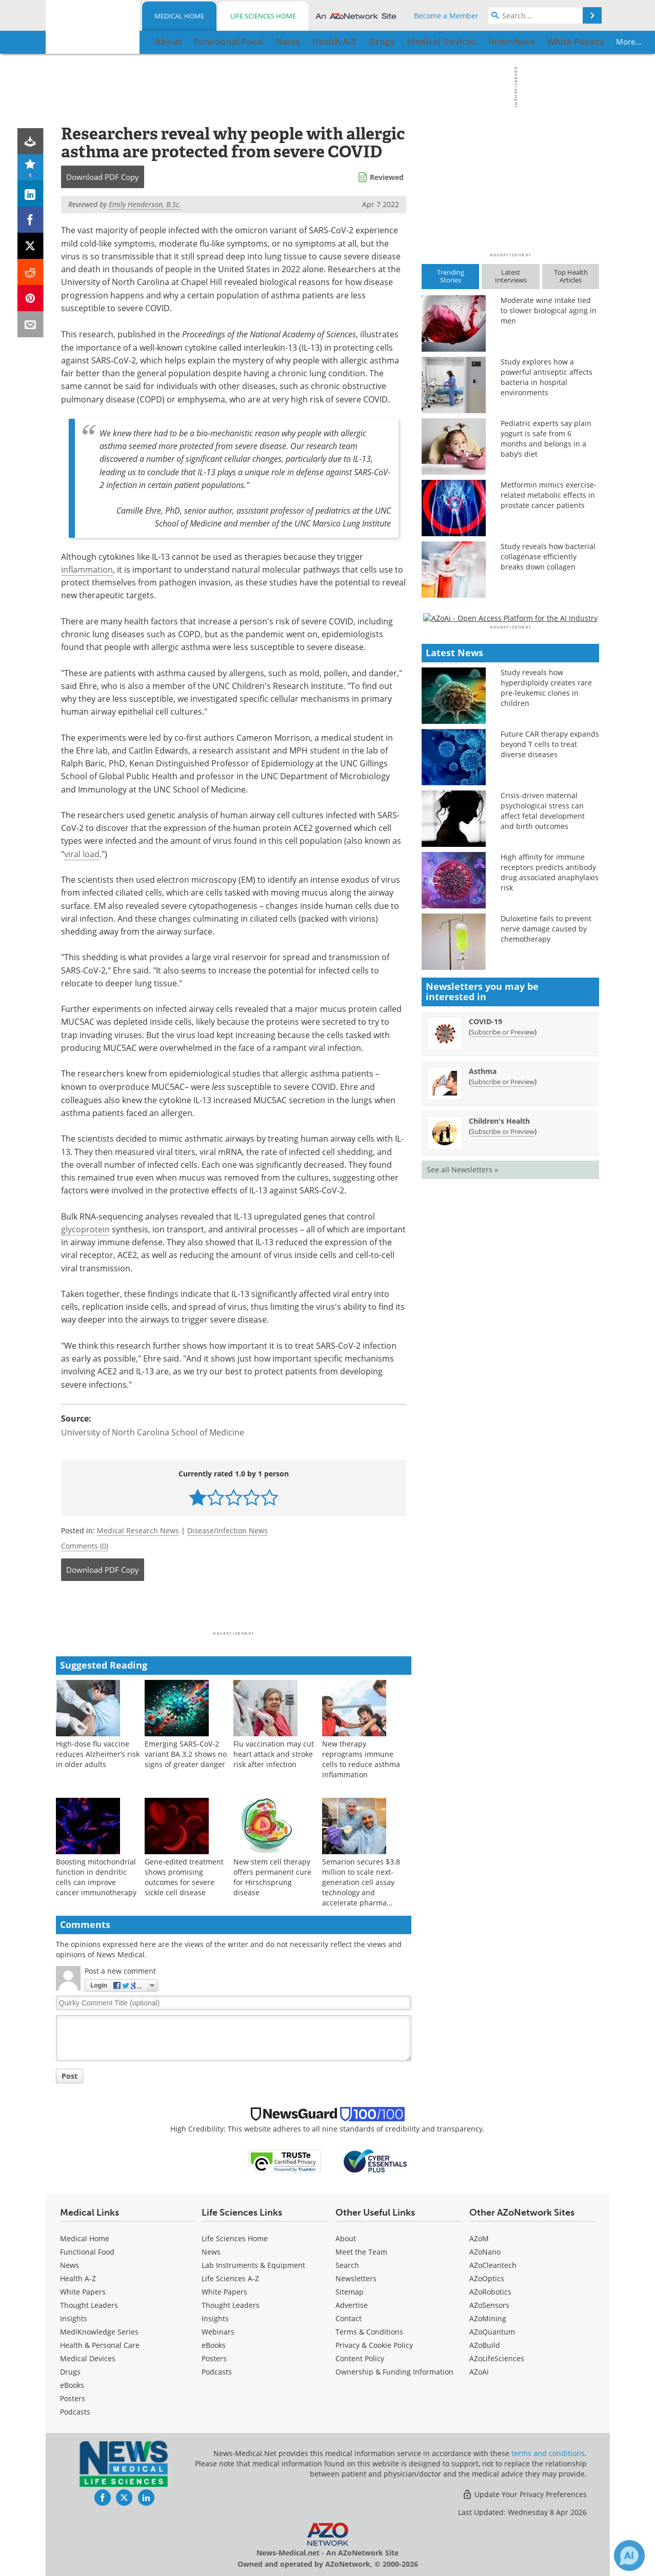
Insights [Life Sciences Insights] (215, 2318)
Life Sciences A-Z (230, 2278)
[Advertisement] (233, 1609)
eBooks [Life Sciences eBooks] (214, 2345)
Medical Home (179, 16)
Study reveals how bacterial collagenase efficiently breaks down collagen (548, 556)
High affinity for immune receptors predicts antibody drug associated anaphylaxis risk (550, 1169)
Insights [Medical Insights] (73, 2318)
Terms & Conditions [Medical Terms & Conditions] (369, 2332)
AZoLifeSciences (496, 2358)
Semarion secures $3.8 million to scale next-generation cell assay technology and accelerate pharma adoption (361, 1887)
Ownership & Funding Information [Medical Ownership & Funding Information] (394, 2372)
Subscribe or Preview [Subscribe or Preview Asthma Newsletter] (502, 1378)
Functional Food (87, 2252)
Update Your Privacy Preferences (524, 2494)
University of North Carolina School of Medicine (152, 1432)
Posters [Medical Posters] (72, 2398)
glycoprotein (85, 1229)
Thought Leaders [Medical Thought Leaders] (89, 2305)
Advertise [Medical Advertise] (351, 2305)
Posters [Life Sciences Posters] (214, 2358)
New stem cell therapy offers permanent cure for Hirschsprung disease (272, 1877)
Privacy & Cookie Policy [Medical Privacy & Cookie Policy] (374, 2345)
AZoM (479, 2238)
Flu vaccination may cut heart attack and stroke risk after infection (273, 1754)
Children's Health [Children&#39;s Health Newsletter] (499, 1417)
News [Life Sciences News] (211, 2252)
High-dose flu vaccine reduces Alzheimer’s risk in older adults (98, 1754)
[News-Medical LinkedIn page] (146, 2497)
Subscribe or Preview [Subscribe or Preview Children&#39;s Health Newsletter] (502, 1427)
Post (69, 2076)
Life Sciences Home (263, 16)
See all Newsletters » (462, 1466)
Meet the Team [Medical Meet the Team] (361, 2252)
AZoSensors (489, 2305)
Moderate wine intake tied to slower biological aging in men (549, 310)
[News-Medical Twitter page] (124, 2497)
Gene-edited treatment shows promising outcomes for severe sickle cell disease (184, 1877)
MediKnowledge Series (99, 2332)
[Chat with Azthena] (629, 2555)
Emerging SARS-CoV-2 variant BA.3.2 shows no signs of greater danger (186, 1754)
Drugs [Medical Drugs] (70, 2372)
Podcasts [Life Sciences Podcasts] (217, 2372)
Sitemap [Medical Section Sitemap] (349, 2292)
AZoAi (479, 2372)
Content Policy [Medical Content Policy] (359, 2358)
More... (566, 41)
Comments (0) (84, 1546)
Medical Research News (138, 1530)
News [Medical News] (69, 2265)
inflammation (87, 569)
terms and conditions (548, 2453)
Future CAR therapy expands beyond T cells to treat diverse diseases (550, 1041)
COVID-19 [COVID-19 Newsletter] (485, 1318)
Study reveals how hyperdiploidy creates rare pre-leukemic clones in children (546, 984)
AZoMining (487, 2318)
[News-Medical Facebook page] (102, 2497)
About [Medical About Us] (345, 2238)
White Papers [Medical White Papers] (83, 2292)
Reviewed (387, 177)
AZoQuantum (492, 2332)
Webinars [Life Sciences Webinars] (218, 2332)
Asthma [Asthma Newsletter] (483, 1367)
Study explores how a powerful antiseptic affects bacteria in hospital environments (546, 377)
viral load (82, 854)
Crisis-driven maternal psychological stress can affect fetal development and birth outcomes (543, 1107)
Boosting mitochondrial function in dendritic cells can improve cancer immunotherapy (96, 1877)
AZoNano (485, 2252)
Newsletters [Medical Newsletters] (355, 2278)
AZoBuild (484, 2345)
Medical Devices (87, 2358)
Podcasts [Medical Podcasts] (75, 2412)
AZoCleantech (493, 2265)
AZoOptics (486, 2278)
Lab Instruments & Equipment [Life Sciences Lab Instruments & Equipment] (253, 2265)
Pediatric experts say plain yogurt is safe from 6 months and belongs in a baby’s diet (546, 438)
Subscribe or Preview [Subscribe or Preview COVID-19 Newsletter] (502, 1328)
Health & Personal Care (100, 2345)
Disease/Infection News (227, 1530)
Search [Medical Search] (347, 2265)
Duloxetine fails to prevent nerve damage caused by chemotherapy (546, 1225)
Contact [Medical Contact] (348, 2318)
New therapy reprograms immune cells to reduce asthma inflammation (361, 1759)
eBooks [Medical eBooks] (72, 2385)
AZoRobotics (490, 2292)
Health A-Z (78, 2278)
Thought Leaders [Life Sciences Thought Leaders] (231, 2305)
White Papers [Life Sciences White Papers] (224, 2292)
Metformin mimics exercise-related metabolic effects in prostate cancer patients (549, 495)
